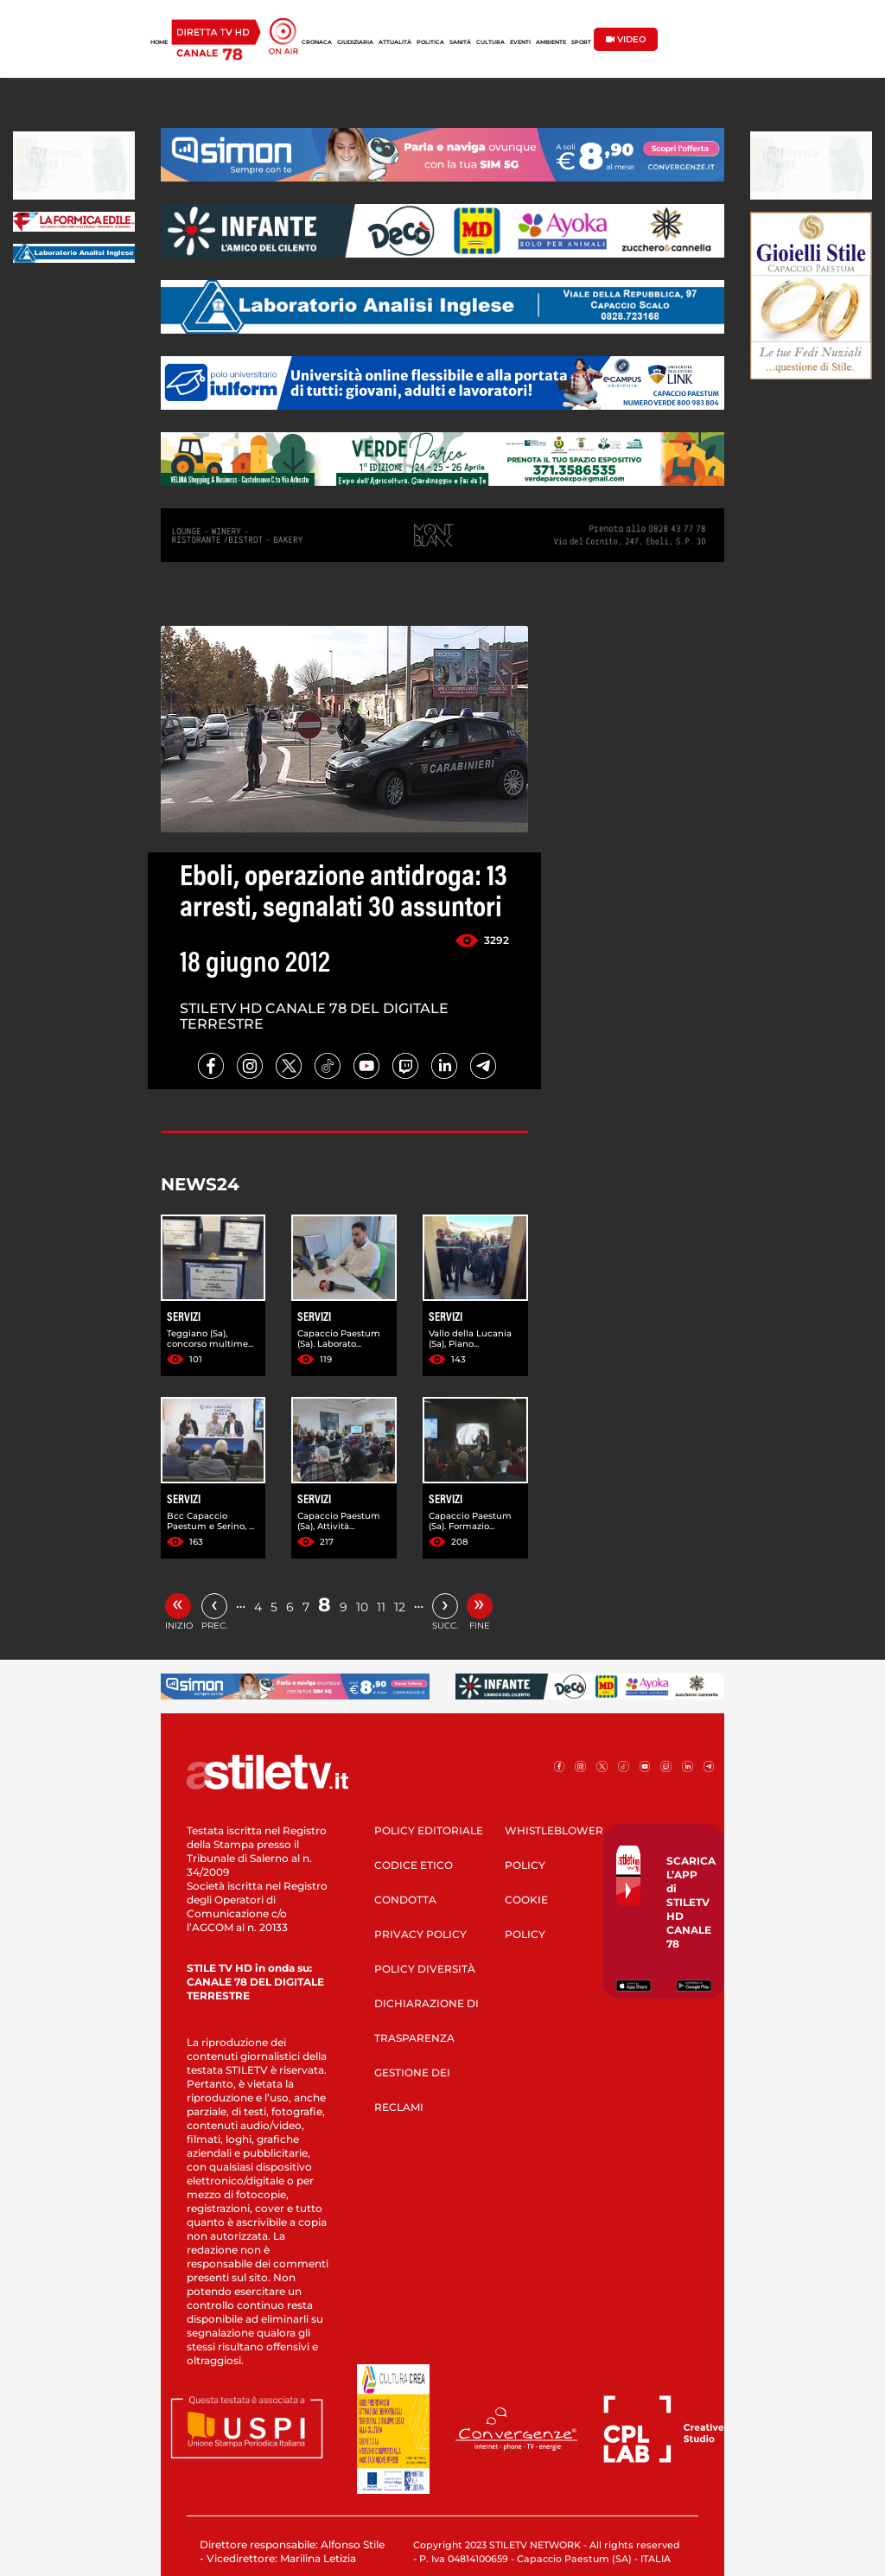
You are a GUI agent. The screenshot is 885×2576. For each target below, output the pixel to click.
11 (381, 1607)
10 (362, 1607)
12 (399, 1607)
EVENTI (520, 42)
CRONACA (317, 42)
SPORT (581, 42)
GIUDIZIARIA (355, 42)
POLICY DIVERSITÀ (424, 1968)
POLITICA (430, 42)
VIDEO (626, 39)
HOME (159, 42)
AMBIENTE (551, 42)
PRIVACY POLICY (420, 1934)
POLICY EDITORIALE (428, 1830)
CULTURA (490, 42)
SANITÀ (460, 42)
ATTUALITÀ (395, 42)
